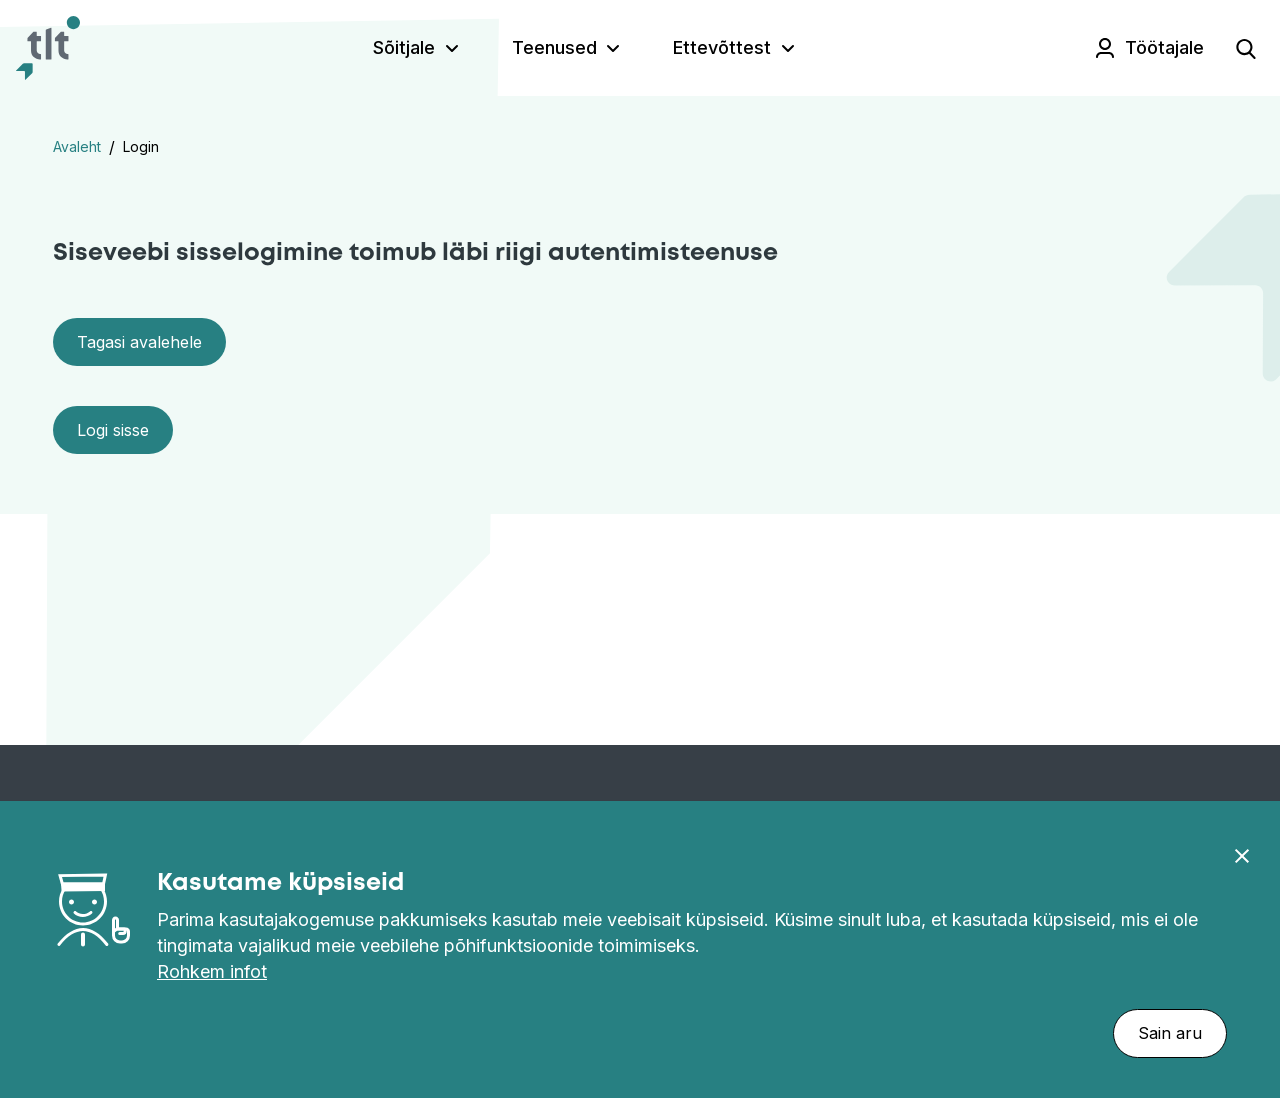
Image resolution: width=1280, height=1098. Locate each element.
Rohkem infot (212, 971)
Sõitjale (404, 47)
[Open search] (1246, 48)
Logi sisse (113, 430)
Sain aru (1170, 1033)
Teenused (554, 47)
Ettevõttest (722, 47)
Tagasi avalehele (139, 342)
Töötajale (1164, 47)
